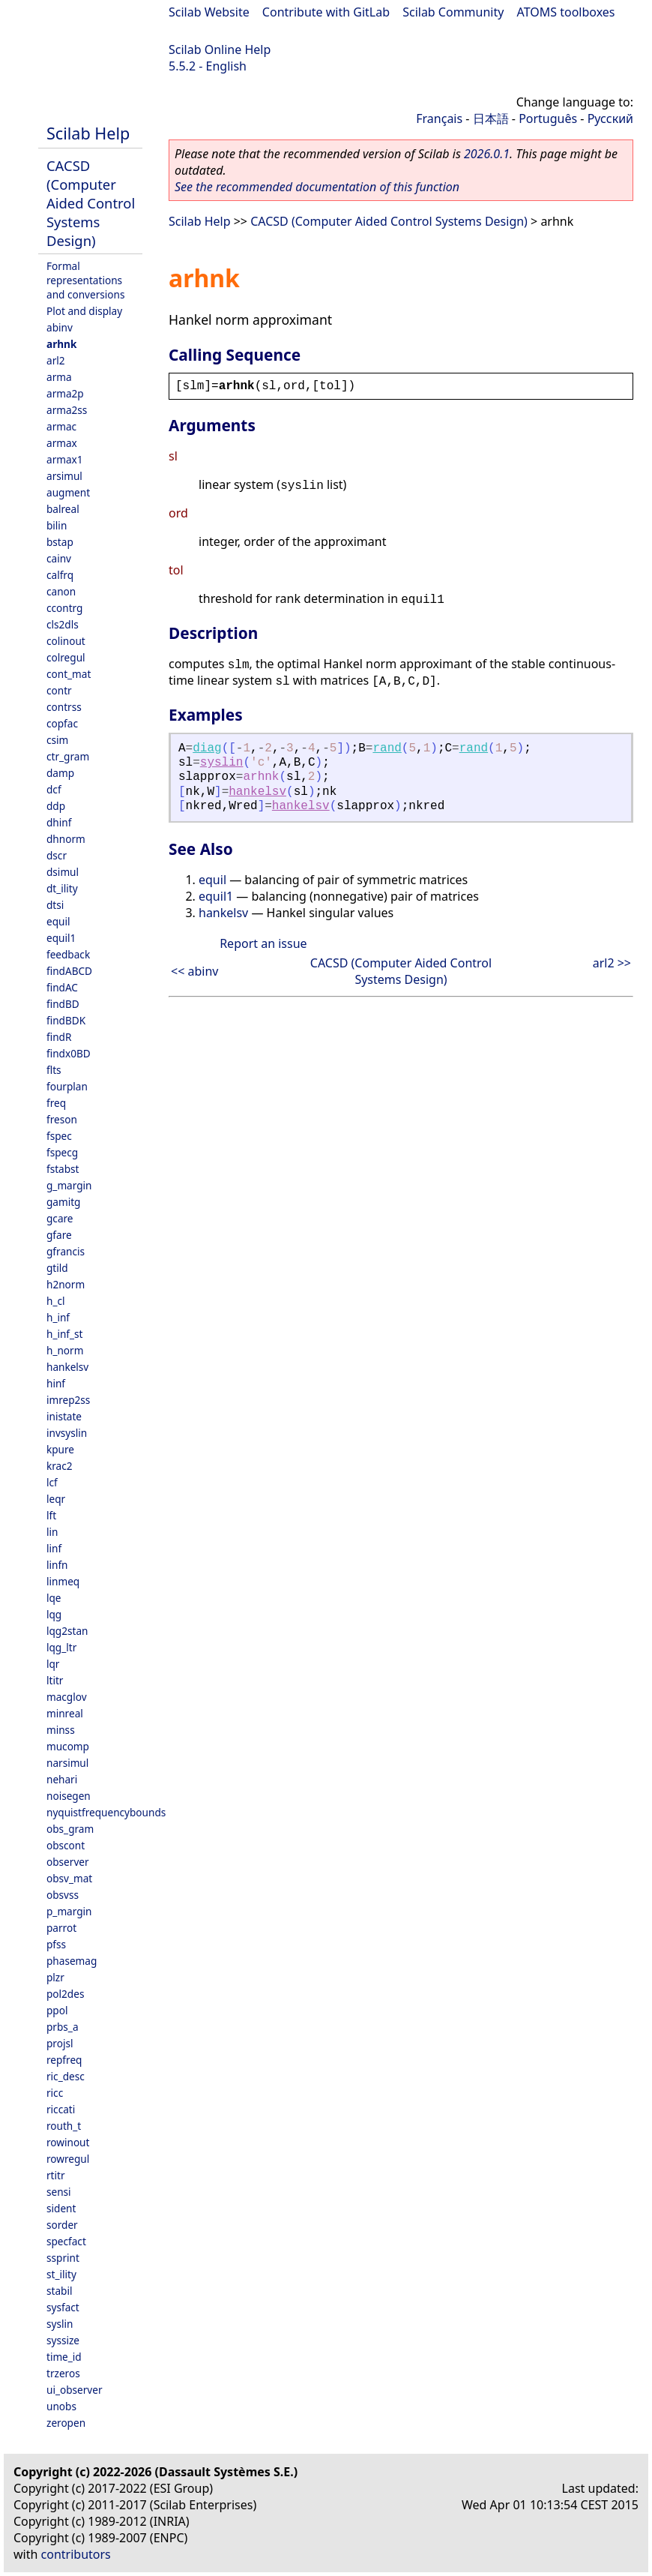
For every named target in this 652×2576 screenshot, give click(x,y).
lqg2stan (67, 1631)
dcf (53, 789)
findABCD (69, 971)
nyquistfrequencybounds (106, 1812)
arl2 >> (612, 963)
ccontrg (64, 608)
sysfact (62, 2307)
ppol (56, 2010)
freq (56, 1103)
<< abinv (194, 971)
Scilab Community (453, 12)
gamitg (63, 1202)
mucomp (67, 1746)
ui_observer (74, 2390)
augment (68, 492)
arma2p (65, 393)
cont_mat (68, 674)
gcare (59, 1218)
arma (59, 377)
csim (57, 740)
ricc (54, 2093)
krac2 (59, 1466)
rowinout (67, 2142)
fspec (59, 1136)
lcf (52, 1482)
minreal (64, 1713)
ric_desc (65, 2076)
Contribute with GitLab (326, 12)
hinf (55, 1383)
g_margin (68, 1185)
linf (53, 1548)
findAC (62, 987)
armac (61, 426)
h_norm (64, 1350)
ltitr (54, 1680)
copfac (62, 723)
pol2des (65, 1994)
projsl (59, 2043)
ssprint (62, 2258)
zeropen (65, 2423)
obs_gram (70, 1829)
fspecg (62, 1152)
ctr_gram (67, 756)
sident (61, 2208)
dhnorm (65, 839)
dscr (56, 855)
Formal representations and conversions (85, 280)
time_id (64, 2357)
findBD (62, 1004)
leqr (55, 1499)
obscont (65, 1845)
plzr (55, 1977)
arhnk (61, 344)
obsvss (62, 1895)
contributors (76, 2554)
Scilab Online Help (220, 49)
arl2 (55, 360)
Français (439, 118)
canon (61, 591)
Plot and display (84, 311)
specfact (66, 2241)
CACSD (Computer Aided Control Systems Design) (90, 203)
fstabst (62, 1169)
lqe (53, 1598)
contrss (64, 707)
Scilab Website (209, 12)
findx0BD (68, 1053)
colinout (65, 641)
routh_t (63, 2126)
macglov (66, 1697)
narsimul (67, 1763)
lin (52, 1532)
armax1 (64, 459)
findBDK (65, 1020)
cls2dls (62, 624)
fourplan (67, 1086)
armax (61, 443)
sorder (62, 2225)
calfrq (59, 575)
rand (386, 748)
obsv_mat (69, 1878)
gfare (59, 1235)
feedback (68, 954)
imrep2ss (68, 1400)
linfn (57, 1565)
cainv (58, 558)
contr (59, 690)
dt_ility (62, 888)
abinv (59, 327)
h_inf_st (64, 1334)
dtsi (55, 905)
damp (60, 773)
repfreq (64, 2060)
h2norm (65, 1284)
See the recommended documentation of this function (317, 186)
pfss (56, 1944)
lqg (53, 1614)
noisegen (68, 1796)
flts (53, 1070)
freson (61, 1119)
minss (60, 1730)
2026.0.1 (487, 153)
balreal (62, 509)
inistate (64, 1416)
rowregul (67, 2159)
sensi (58, 2192)
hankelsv (67, 1367)
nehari (61, 1779)
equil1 (61, 938)
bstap (59, 542)
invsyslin (66, 1433)
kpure (60, 1449)
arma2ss (66, 410)
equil (58, 921)
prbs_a (62, 2027)
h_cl (55, 1301)
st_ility (61, 2274)
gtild (57, 1268)
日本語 (491, 118)
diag (207, 748)
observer (67, 1862)
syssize (62, 2340)
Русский (610, 118)
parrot (61, 1928)
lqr (52, 1664)
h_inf (58, 1317)
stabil (59, 2291)
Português (548, 118)
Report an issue (263, 943)
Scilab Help (88, 133)
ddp (55, 806)
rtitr (55, 2175)
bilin (56, 525)
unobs (61, 2406)
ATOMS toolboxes (566, 12)
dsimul (62, 872)
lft (51, 1515)
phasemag (71, 1961)
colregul (65, 657)
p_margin (68, 1911)
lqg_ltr (61, 1647)
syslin (59, 2324)
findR (58, 1037)
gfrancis (65, 1251)
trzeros (63, 2373)
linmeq (62, 1581)
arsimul (64, 476)
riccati (60, 2109)
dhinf (58, 822)
